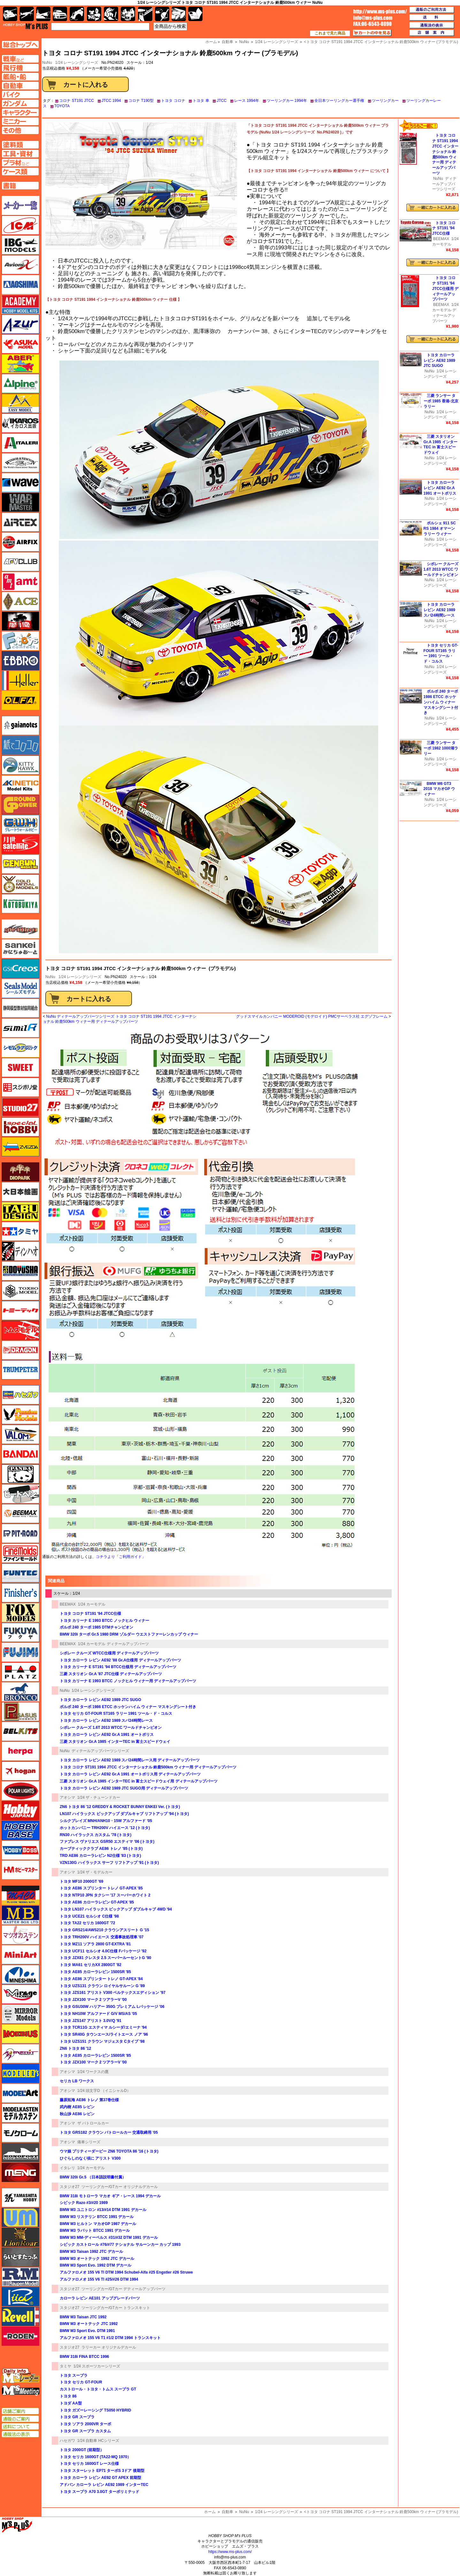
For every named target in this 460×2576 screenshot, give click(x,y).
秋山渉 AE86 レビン (77, 2114)
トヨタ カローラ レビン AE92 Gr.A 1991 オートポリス (107, 1734)
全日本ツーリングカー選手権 (339, 100)
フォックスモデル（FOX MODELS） (20, 1612)
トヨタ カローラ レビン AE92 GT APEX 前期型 (100, 2477)
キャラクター (94, 14)
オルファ (20, 700)
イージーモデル (20, 403)
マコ (20, 1895)
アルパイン (20, 383)
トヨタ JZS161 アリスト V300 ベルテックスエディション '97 (112, 1992)
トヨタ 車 (201, 100)
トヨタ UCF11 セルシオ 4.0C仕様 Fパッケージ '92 (103, 1951)
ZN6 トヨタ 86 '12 (75, 2048)
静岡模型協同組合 (20, 1008)
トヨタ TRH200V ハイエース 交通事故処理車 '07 (101, 1937)
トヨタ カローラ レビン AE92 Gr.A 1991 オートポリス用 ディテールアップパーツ (130, 1774)
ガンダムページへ (20, 103)
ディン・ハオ (20, 1251)
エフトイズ (20, 640)
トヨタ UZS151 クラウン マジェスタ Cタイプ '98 (102, 2041)
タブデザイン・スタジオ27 (20, 1211)
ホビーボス (20, 1850)
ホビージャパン (20, 1810)
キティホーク (20, 765)
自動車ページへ (20, 85)
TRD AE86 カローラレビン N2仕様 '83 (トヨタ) (100, 1855)
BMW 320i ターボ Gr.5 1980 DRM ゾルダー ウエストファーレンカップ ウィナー (129, 1634)
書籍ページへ (20, 185)
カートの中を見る (372, 33)
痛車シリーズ (88, 2142)
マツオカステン (20, 1934)
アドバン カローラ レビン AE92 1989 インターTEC (104, 2484)
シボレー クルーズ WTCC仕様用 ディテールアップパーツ (109, 1653)
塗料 (128, 14)
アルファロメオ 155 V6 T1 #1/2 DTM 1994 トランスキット (110, 2338)
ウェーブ (20, 482)
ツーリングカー (385, 100)
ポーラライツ (20, 1790)
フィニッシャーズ (20, 1592)
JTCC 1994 (111, 100)
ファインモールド (20, 1553)
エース (20, 601)
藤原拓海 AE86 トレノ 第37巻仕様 (89, 2100)
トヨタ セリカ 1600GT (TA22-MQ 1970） (95, 2457)
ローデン (20, 2336)
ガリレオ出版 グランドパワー (20, 804)
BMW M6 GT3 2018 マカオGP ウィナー (439, 789)
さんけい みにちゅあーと (20, 948)
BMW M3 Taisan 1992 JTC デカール (91, 2251)
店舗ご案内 (20, 2411)
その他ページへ (20, 130)
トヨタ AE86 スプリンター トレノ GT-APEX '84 (101, 1979)
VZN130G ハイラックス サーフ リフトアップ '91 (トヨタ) (109, 1862)
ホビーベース (20, 1830)
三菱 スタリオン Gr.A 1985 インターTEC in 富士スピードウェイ (115, 1741)
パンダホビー (20, 1474)
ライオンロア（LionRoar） (20, 2237)
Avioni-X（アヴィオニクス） (20, 264)
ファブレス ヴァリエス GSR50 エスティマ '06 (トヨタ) (107, 1841)
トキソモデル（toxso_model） (20, 1290)
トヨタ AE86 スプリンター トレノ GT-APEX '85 (101, 1888)
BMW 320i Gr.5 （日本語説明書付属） (93, 2177)
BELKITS (20, 1731)
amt (20, 581)
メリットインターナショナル (20, 2053)
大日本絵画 (20, 1191)
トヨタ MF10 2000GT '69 (81, 1881)
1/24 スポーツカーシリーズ (96, 2366)
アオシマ (67, 1797)
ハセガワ (67, 2440)
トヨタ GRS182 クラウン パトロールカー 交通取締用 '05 (109, 2132)
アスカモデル (20, 343)
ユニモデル (20, 2197)
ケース (179, 14)
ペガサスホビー (20, 1711)
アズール (20, 324)
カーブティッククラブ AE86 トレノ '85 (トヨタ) (101, 1848)
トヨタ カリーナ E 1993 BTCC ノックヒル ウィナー (104, 1620)
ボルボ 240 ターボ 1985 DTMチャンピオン (96, 1627)
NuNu (50, 977)
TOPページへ (20, 45)
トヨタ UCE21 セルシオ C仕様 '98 (89, 1916)
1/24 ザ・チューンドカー (98, 1797)
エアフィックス (20, 541)
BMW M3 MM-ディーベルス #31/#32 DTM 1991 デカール (109, 2237)
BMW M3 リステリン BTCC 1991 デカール (97, 2217)
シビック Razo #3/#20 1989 (84, 2202)
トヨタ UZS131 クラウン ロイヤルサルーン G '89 (102, 1986)
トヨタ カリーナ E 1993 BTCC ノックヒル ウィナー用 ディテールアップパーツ (128, 1681)
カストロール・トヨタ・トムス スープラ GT (98, 2389)
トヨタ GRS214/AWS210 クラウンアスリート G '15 (104, 1930)
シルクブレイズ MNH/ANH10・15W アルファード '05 (106, 1821)
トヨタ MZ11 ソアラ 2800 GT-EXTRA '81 (95, 1944)
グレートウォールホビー (20, 824)
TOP (25, 26)
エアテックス (20, 522)
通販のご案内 (20, 2418)
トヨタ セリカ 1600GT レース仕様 (89, 2463)
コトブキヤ (20, 903)
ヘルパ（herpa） (20, 1751)
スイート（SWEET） (20, 1067)
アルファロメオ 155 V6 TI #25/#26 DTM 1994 (99, 2279)
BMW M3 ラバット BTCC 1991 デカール (95, 2230)
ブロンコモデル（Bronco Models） (20, 1691)
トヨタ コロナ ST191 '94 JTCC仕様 (90, 1613)
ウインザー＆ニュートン (20, 462)
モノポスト (20, 2152)
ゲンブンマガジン (20, 864)
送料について (20, 2426)
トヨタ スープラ (74, 2375)
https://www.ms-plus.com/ (230, 2551)
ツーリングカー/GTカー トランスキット (115, 2308)
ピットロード (20, 1533)
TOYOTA (62, 106)
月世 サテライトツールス (20, 844)
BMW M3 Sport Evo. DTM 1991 (87, 2331)
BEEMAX (68, 1604)
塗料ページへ (20, 145)
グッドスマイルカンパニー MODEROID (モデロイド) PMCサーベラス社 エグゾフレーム (311, 1016)
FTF (20, 621)
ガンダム (111, 14)
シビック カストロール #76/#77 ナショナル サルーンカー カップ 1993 (120, 2244)
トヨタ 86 (68, 2396)
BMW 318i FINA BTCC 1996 (84, 2356)
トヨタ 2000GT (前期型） (82, 2450)
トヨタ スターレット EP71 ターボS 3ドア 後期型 (102, 2470)
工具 (145, 14)
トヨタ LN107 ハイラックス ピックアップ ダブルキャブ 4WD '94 (116, 1909)
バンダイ (20, 1454)
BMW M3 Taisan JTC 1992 (83, 2317)
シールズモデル (20, 988)
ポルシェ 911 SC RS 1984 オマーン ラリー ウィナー (440, 528)
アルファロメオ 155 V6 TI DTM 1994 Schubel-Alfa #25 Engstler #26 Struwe (126, 2272)
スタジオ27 (69, 2187)
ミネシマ (20, 1974)
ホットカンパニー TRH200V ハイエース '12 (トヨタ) (105, 1828)
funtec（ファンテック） (20, 1573)
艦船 (43, 14)
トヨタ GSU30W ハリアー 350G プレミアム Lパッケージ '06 (112, 2006)
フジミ (20, 1652)
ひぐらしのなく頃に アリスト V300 (90, 2158)
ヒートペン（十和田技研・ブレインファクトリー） (20, 1493)
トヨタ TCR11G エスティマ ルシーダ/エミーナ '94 (103, 2027)
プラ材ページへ (20, 162)
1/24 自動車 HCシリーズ (98, 2440)
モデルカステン (20, 2113)
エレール (20, 680)
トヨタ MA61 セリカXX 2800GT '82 (90, 1965)
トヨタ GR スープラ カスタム (85, 2431)
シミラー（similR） (20, 1027)
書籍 (195, 14)
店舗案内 (432, 33)
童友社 (20, 1270)
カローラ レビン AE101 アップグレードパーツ (100, 2298)
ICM (20, 225)
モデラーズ (20, 2073)
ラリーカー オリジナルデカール (108, 2347)
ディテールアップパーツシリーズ (100, 1751)
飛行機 (26, 14)
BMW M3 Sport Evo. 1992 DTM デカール (95, 2265)
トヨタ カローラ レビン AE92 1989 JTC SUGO (100, 1700)
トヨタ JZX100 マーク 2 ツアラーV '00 (93, 1999)
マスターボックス (20, 1915)
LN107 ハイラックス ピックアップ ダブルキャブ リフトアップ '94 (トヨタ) (124, 1814)
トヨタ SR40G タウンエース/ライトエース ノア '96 (104, 2034)
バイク (77, 14)
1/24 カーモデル (92, 1604)
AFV (20, 59)
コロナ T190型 (141, 100)
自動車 (227, 2512)
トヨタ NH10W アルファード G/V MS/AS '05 (98, 2013)
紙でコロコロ (20, 745)
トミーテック (20, 1310)
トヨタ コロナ (173, 100)
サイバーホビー (20, 928)
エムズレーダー (21, 2376)
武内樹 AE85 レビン (77, 2107)
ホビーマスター (20, 1870)
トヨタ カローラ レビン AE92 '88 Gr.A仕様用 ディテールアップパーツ (120, 1660)
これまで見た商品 (330, 33)
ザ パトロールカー (93, 2123)
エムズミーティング (21, 2390)
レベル (20, 2316)
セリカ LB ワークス (77, 2081)
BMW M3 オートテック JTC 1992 (89, 2323)
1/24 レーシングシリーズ (76, 62)
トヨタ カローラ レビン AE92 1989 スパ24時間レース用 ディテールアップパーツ (130, 1760)
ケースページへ (20, 171)
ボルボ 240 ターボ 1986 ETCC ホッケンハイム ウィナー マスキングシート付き (128, 1707)
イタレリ (67, 2168)
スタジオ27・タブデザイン (20, 1107)
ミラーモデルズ (20, 2014)
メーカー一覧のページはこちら (21, 205)
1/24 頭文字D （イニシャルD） (104, 2090)
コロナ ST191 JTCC (76, 100)
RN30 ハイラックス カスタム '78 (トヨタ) (95, 1835)
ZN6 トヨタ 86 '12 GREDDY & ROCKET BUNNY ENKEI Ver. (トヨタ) (120, 1807)
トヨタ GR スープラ (77, 2417)
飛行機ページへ (20, 68)
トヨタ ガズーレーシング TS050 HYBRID (95, 2410)
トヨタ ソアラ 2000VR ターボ (85, 2424)
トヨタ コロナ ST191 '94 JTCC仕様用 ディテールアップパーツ (445, 288)
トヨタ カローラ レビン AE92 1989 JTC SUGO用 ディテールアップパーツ (124, 1788)
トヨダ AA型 (71, 2403)
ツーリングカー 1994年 (287, 100)
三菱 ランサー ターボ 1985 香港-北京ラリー (441, 401)
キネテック (20, 784)
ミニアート (20, 1954)
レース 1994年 (246, 100)
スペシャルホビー (20, 1126)
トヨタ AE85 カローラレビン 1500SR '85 (95, 1972)
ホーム (210, 2512)
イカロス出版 (20, 423)
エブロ (20, 660)
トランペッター (20, 1369)
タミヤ (65, 2366)
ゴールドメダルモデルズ (20, 883)
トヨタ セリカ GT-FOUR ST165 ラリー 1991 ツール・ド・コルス (116, 1713)
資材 (162, 14)
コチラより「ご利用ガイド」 (121, 1556)
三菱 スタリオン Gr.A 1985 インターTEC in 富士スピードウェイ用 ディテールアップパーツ (139, 1781)
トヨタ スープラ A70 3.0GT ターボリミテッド (99, 2491)
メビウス (20, 2033)
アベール (20, 363)
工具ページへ (20, 153)
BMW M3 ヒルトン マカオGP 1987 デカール (98, 2224)
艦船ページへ (20, 76)
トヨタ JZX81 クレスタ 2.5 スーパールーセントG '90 (105, 1958)
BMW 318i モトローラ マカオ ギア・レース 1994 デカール (110, 2196)
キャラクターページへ (20, 112)
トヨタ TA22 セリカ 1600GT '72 (87, 1923)
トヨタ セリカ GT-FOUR (81, 2382)
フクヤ (20, 1632)
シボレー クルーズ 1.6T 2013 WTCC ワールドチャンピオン (111, 1727)
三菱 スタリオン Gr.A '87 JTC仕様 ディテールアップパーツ (111, 1674)
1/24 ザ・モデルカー (95, 1872)
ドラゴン (20, 1350)
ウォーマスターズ (20, 502)
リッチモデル (20, 2296)
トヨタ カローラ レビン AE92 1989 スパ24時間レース (106, 1720)
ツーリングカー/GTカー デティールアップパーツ (123, 2289)
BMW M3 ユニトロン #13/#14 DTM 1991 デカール (103, 2209)
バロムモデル (20, 1434)
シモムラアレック (20, 1047)
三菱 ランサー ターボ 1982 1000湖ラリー (441, 748)
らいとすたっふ (20, 2257)
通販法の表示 (20, 2434)
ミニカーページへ (20, 121)
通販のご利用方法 (432, 10)
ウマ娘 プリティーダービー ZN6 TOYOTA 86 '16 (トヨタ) (109, 2151)
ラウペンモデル (20, 2276)
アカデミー (20, 304)
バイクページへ (20, 94)
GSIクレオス (20, 968)
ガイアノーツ (20, 725)
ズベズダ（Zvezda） (20, 1146)
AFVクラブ (20, 561)
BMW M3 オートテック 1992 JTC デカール (97, 2258)
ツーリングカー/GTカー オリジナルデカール (119, 2187)
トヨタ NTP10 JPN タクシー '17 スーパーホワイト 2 (105, 1895)
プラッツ (20, 1672)
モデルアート (20, 2093)
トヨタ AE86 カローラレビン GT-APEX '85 (97, 1902)
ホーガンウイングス (20, 1771)
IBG (20, 245)
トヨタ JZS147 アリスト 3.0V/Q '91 (90, 2020)
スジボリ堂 (20, 1087)
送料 (432, 17)
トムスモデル (20, 1330)
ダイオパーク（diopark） (20, 1172)
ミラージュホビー (20, 1994)
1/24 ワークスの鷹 (93, 2072)
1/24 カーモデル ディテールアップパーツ (113, 1644)
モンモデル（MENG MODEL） (20, 2172)
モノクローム (20, 2132)
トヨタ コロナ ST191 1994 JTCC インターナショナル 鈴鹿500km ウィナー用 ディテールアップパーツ (148, 1767)
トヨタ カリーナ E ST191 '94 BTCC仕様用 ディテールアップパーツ (118, 1667)
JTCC (221, 100)
